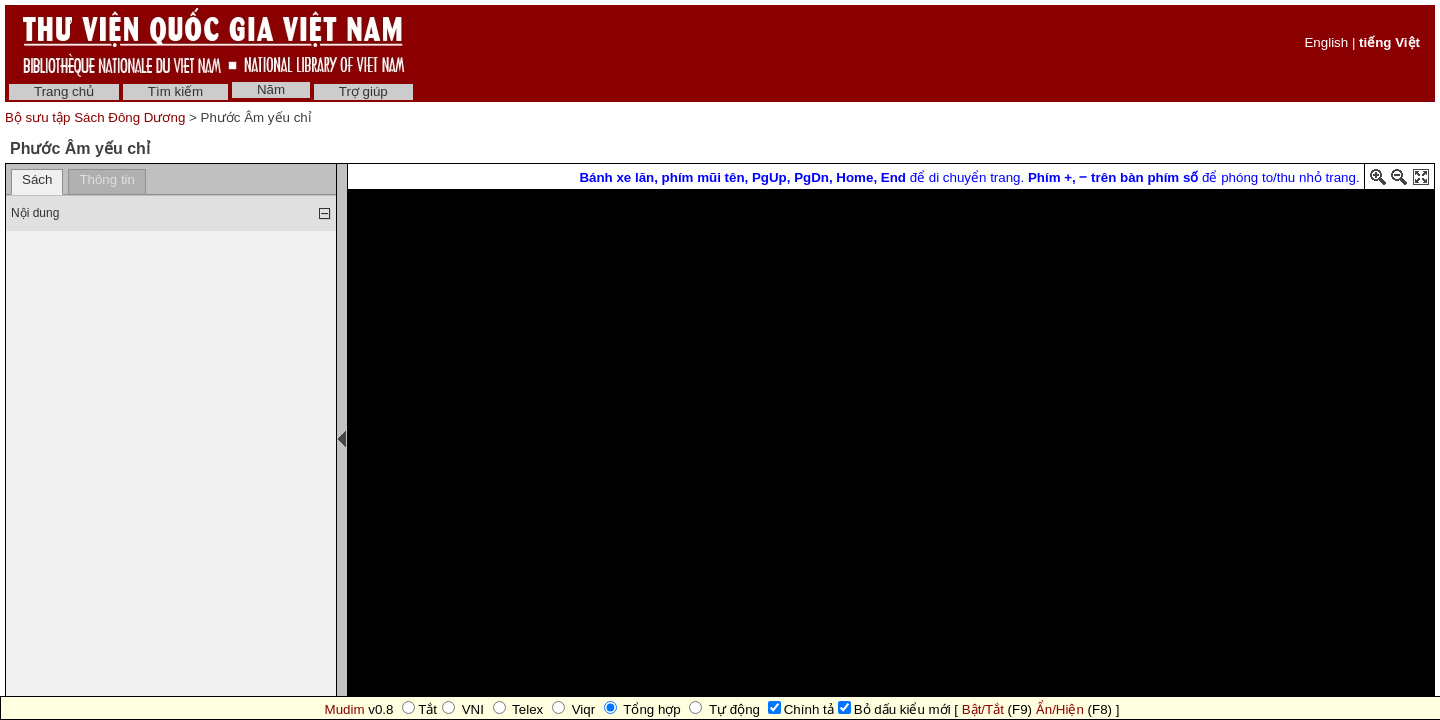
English (1326, 42)
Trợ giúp (363, 91)
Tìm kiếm (175, 91)
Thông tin (107, 179)
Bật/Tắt (983, 709)
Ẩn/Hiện (1060, 709)
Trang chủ (64, 91)
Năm (271, 89)
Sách (37, 179)
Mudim (345, 709)
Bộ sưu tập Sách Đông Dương (97, 117)
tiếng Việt (1389, 42)
